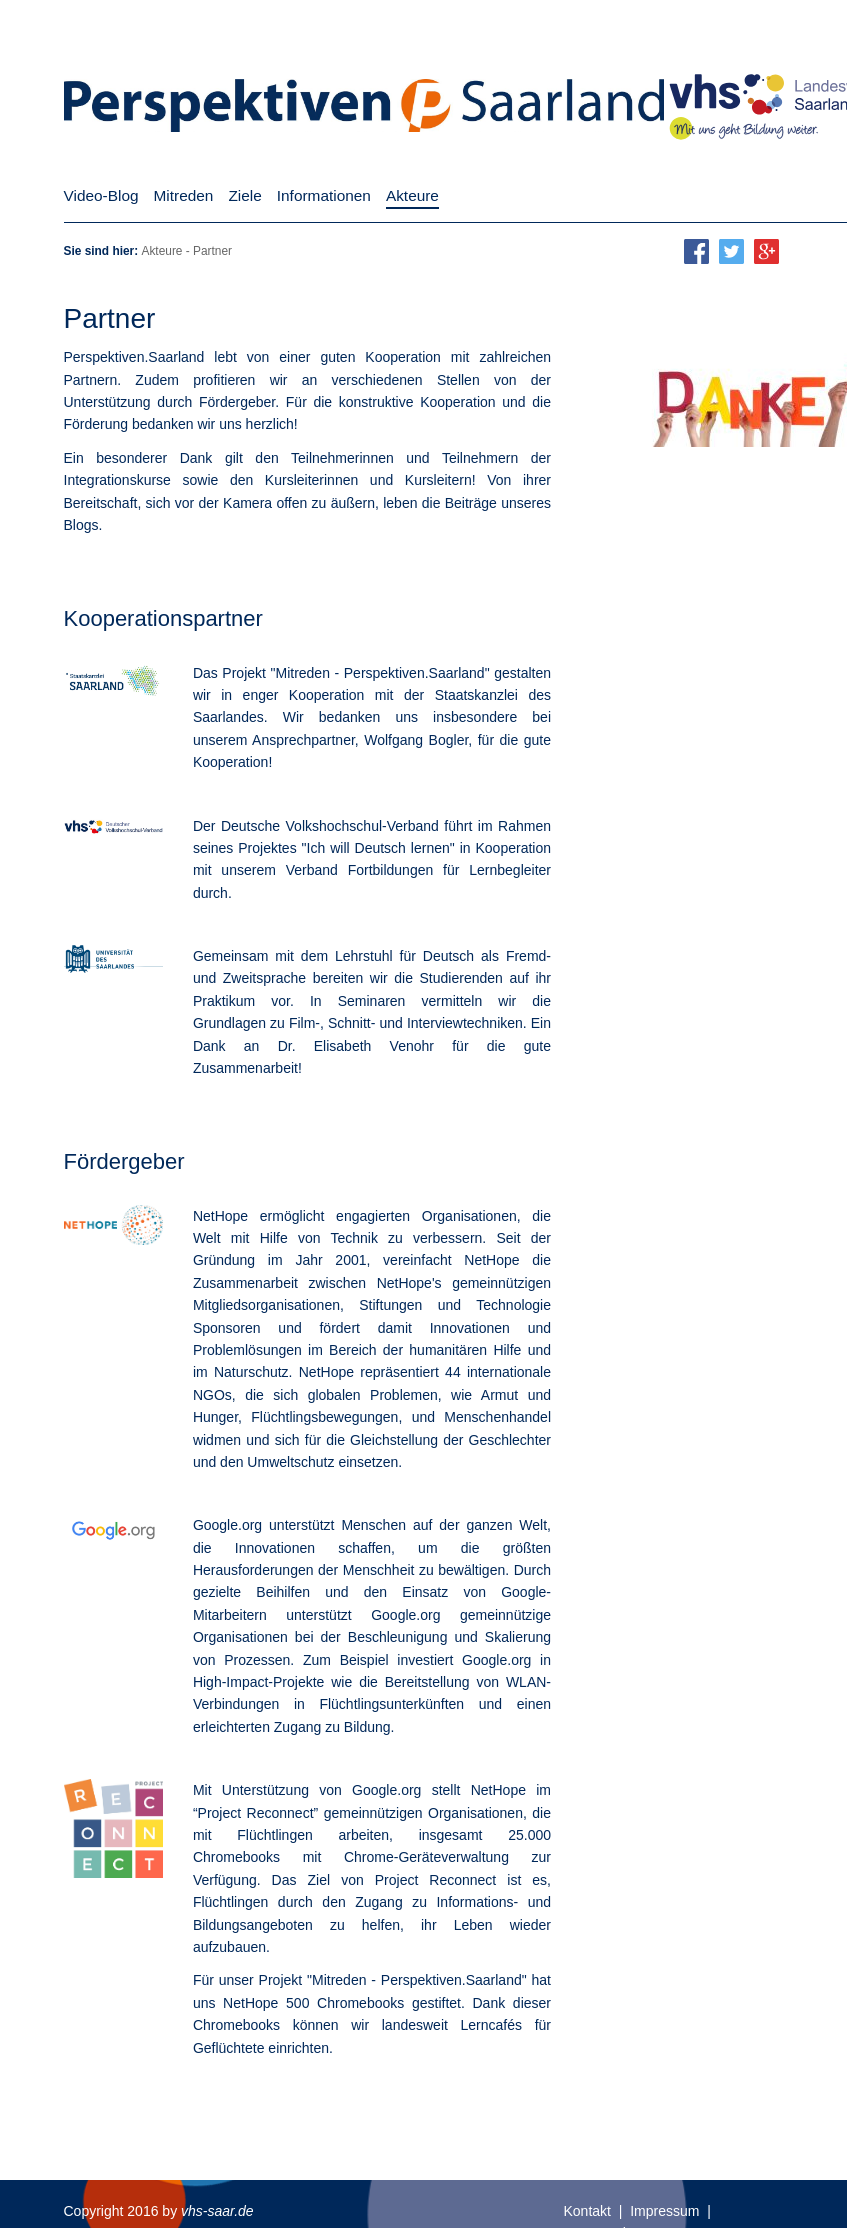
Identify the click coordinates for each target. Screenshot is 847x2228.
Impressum (664, 2211)
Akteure (161, 251)
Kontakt (587, 2211)
